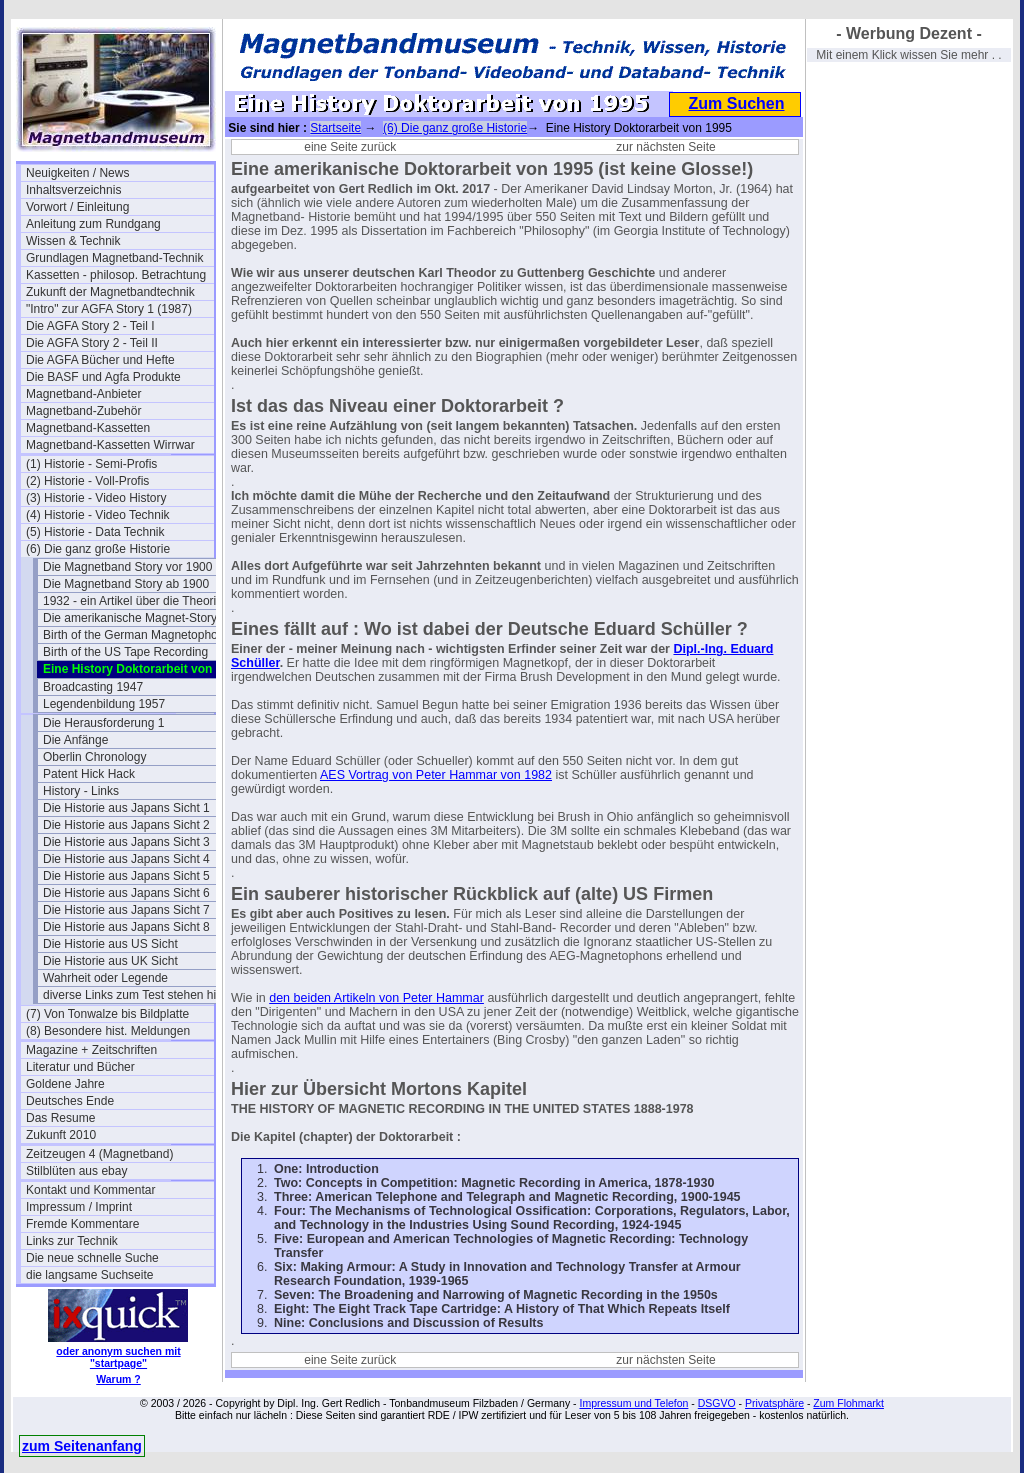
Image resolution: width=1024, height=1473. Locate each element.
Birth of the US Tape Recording (125, 652)
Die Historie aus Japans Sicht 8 (126, 927)
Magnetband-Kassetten (88, 428)
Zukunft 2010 (61, 1135)
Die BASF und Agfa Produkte (103, 377)
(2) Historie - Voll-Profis (87, 481)
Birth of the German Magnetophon (133, 635)
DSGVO (717, 1403)
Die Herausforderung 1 (103, 723)
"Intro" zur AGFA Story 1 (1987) (109, 309)
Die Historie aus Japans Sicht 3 (126, 842)
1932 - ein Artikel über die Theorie (133, 601)
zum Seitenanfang (82, 1446)
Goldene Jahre (65, 1084)
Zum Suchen (736, 103)
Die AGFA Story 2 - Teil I (90, 326)
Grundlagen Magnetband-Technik (114, 258)
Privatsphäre (774, 1403)
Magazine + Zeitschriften (91, 1050)
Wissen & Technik (73, 241)
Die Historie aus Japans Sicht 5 (126, 876)
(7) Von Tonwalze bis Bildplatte (107, 1014)
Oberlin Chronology (94, 757)
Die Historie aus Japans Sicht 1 (126, 808)
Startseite (335, 128)
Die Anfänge (75, 740)
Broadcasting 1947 (93, 687)
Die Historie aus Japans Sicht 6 (126, 893)
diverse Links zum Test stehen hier (135, 995)
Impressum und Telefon (633, 1403)
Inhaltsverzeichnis (73, 190)
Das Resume (60, 1118)
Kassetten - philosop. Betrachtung (116, 275)
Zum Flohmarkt (848, 1403)
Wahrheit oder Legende (105, 978)
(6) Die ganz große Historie (98, 549)
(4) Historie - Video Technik (98, 515)
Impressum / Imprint (79, 1207)
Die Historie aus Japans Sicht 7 (126, 910)
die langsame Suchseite (89, 1275)
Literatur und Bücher (80, 1067)
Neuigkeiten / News (77, 173)
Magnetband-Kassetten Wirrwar (110, 445)
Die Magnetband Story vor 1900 (127, 567)
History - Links (81, 791)
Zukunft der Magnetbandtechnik (110, 292)
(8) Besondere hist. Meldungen (108, 1031)
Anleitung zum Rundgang (93, 224)
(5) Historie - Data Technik (95, 532)
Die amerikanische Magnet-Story (130, 618)
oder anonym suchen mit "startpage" (118, 1357)
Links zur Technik (72, 1241)
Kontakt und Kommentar (90, 1190)
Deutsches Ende (70, 1101)
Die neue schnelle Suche (92, 1258)
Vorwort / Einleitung (77, 207)
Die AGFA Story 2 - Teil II (92, 343)
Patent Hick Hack (89, 774)
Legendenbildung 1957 (104, 704)
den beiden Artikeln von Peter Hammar (376, 998)
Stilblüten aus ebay (76, 1171)
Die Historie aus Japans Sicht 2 (126, 825)
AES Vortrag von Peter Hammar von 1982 (436, 775)
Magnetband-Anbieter (83, 394)
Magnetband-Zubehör (83, 411)
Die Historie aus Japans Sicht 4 (126, 859)
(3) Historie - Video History (96, 498)
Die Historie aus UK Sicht (110, 961)
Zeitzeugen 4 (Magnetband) (99, 1154)
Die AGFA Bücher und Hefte (100, 360)
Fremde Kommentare (82, 1224)
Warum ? (118, 1379)
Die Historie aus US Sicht (110, 944)
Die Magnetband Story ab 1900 (126, 584)
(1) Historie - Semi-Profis (91, 464)
